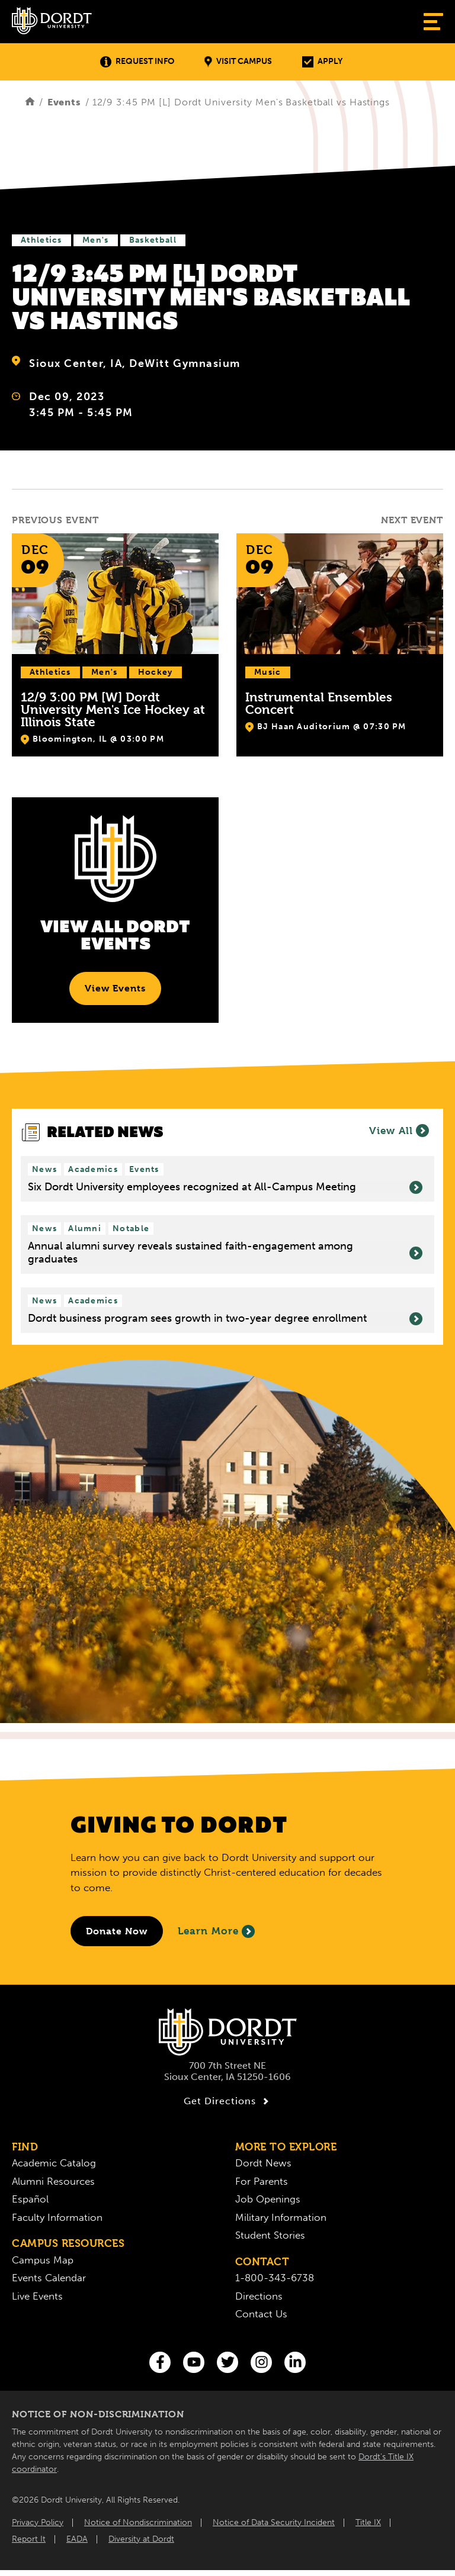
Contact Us (261, 2314)
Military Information (280, 2217)
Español (30, 2199)
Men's (95, 240)
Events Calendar (49, 2278)
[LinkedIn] (295, 2362)
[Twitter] (227, 2362)
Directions (259, 2296)
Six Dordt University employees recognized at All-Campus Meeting (225, 1187)
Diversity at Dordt (141, 2539)
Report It (29, 2539)
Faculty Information (57, 2217)
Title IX (368, 2522)
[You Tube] (193, 2362)
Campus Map (42, 2260)
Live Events (37, 2296)
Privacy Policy (37, 2522)
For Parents (261, 2181)
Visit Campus (238, 61)
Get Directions (228, 2101)
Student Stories (270, 2235)
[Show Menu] (433, 21)
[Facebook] (160, 2362)
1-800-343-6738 (274, 2278)
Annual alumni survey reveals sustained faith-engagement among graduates (225, 1253)
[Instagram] (261, 2362)
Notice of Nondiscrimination (138, 2522)
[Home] (30, 102)
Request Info (137, 61)
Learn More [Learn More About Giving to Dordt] (216, 1931)
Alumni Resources (53, 2181)
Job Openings (267, 2199)
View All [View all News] (399, 1130)
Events (64, 102)
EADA (77, 2539)
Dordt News (263, 2163)
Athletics (41, 240)
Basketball (153, 240)
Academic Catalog (54, 2163)
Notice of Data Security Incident (274, 2522)
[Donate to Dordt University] (117, 1931)
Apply (322, 61)
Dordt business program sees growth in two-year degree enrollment (225, 1318)
